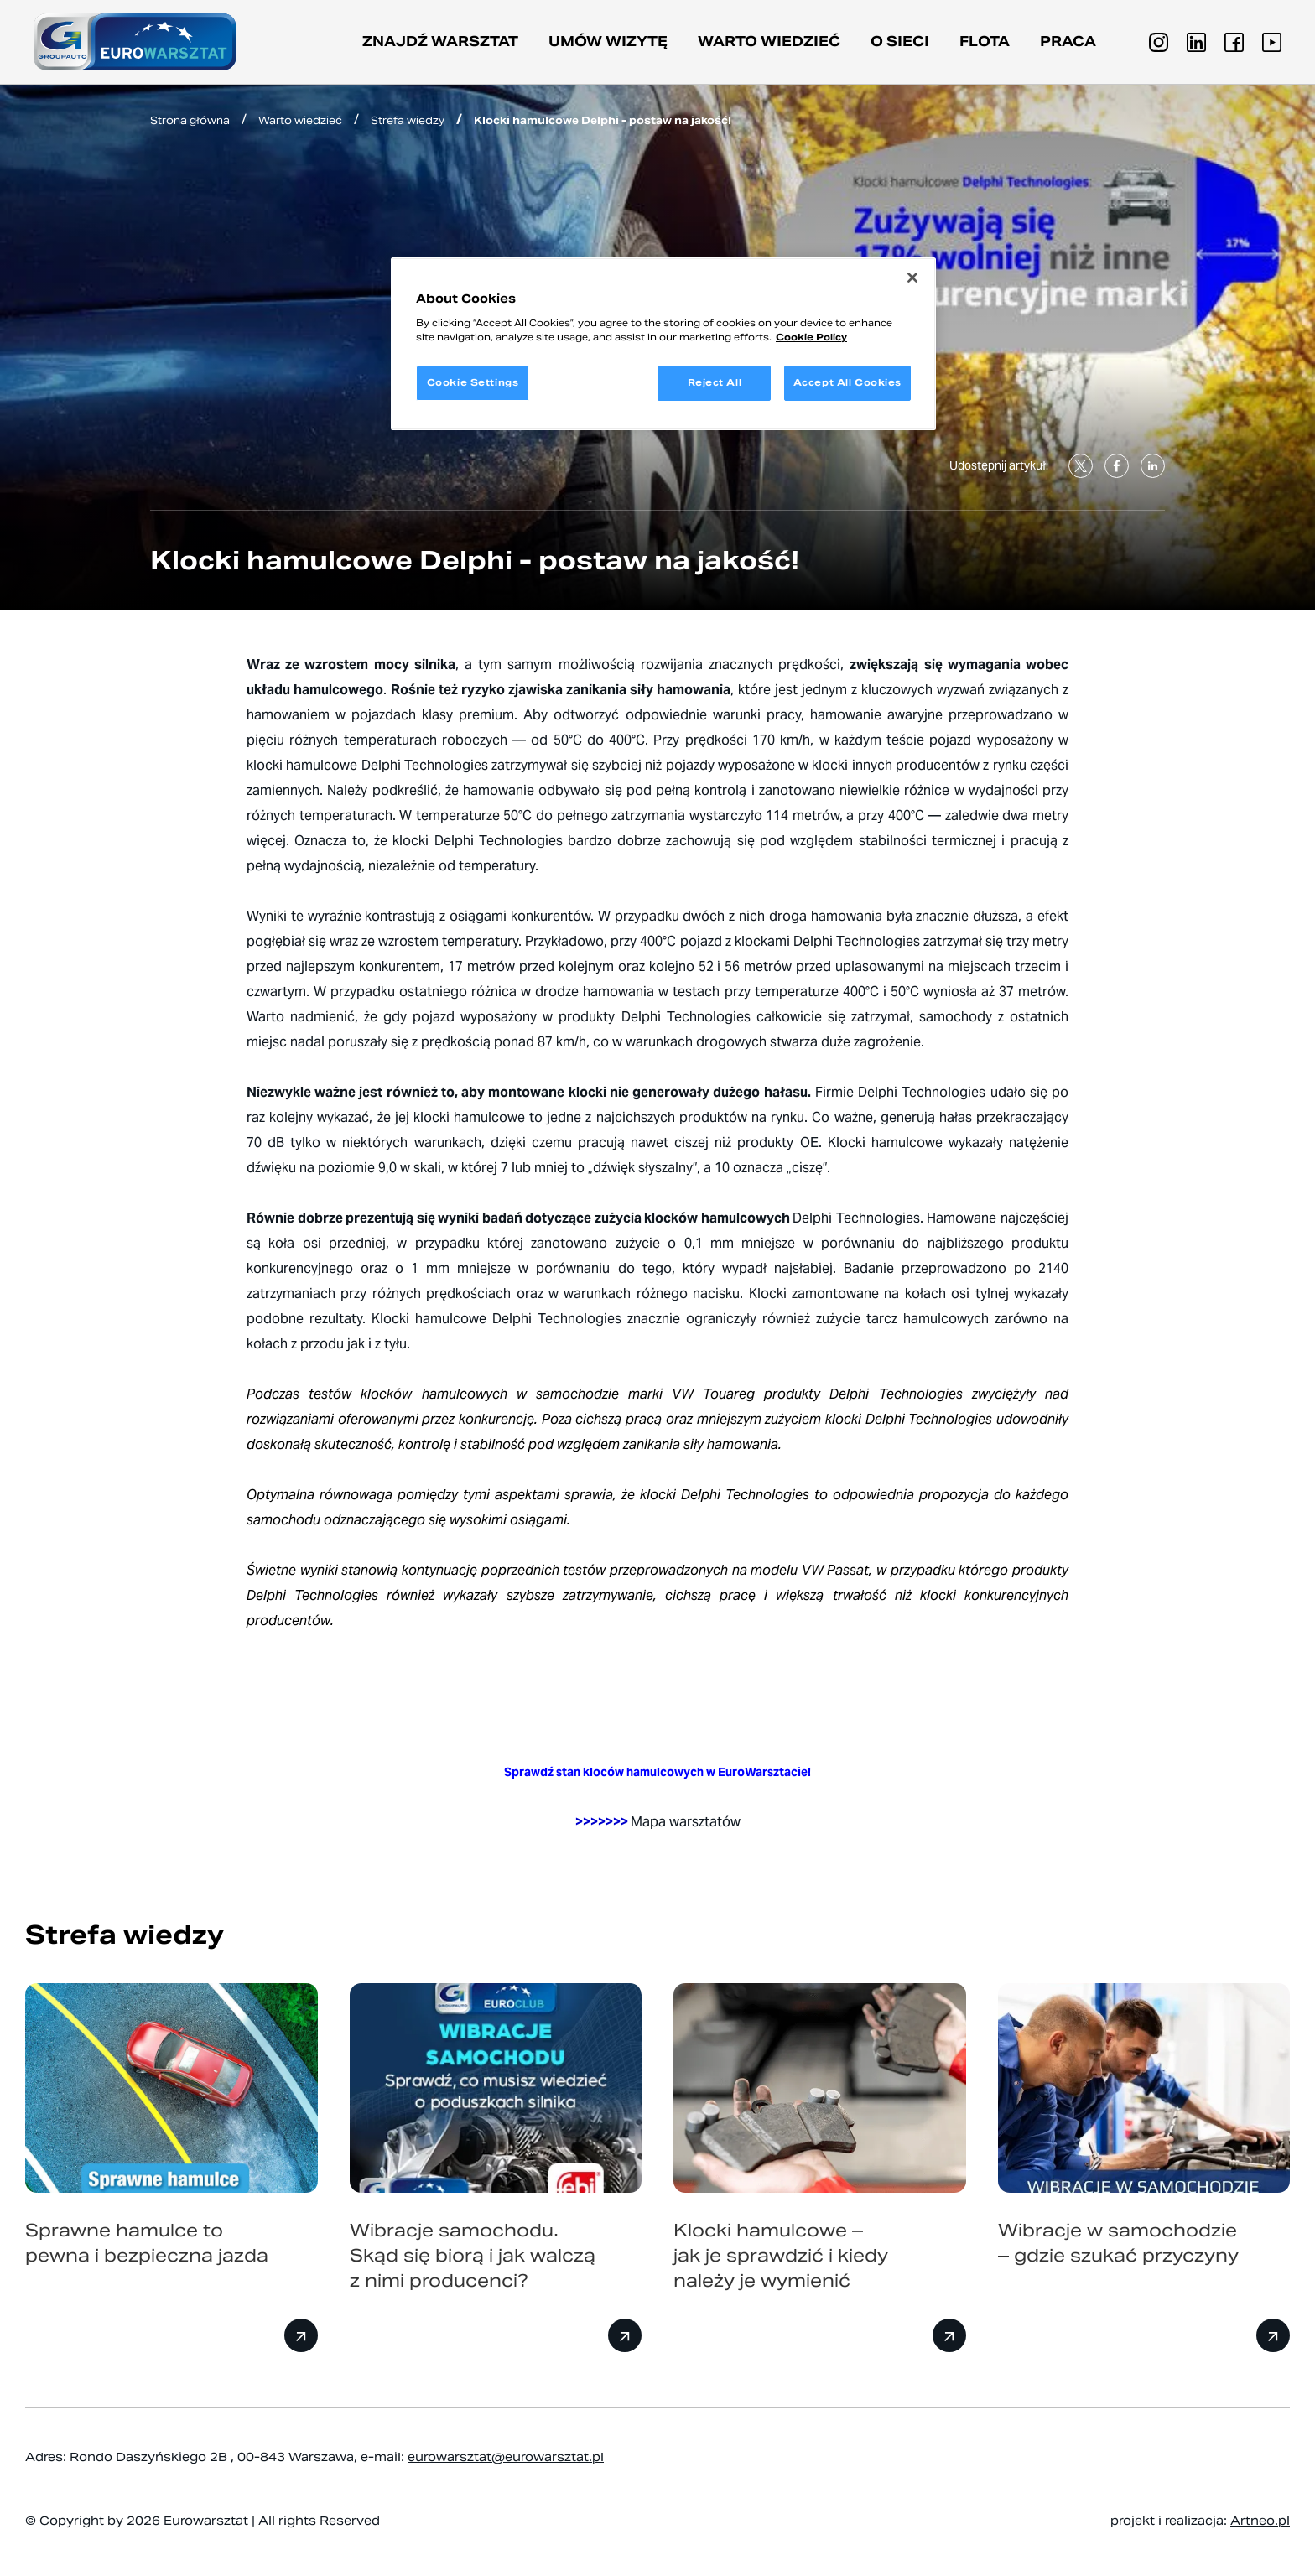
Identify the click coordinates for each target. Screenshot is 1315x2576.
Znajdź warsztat (440, 41)
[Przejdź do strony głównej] (135, 41)
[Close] (912, 277)
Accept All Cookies (847, 382)
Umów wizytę (608, 41)
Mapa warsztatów (686, 1822)
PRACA (1068, 41)
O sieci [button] (900, 41)
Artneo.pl (1260, 2520)
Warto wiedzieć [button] (769, 41)
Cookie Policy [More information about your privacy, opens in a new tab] (811, 337)
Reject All (715, 382)
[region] (663, 343)
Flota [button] (984, 41)
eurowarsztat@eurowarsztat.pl (506, 2456)
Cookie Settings (473, 382)
